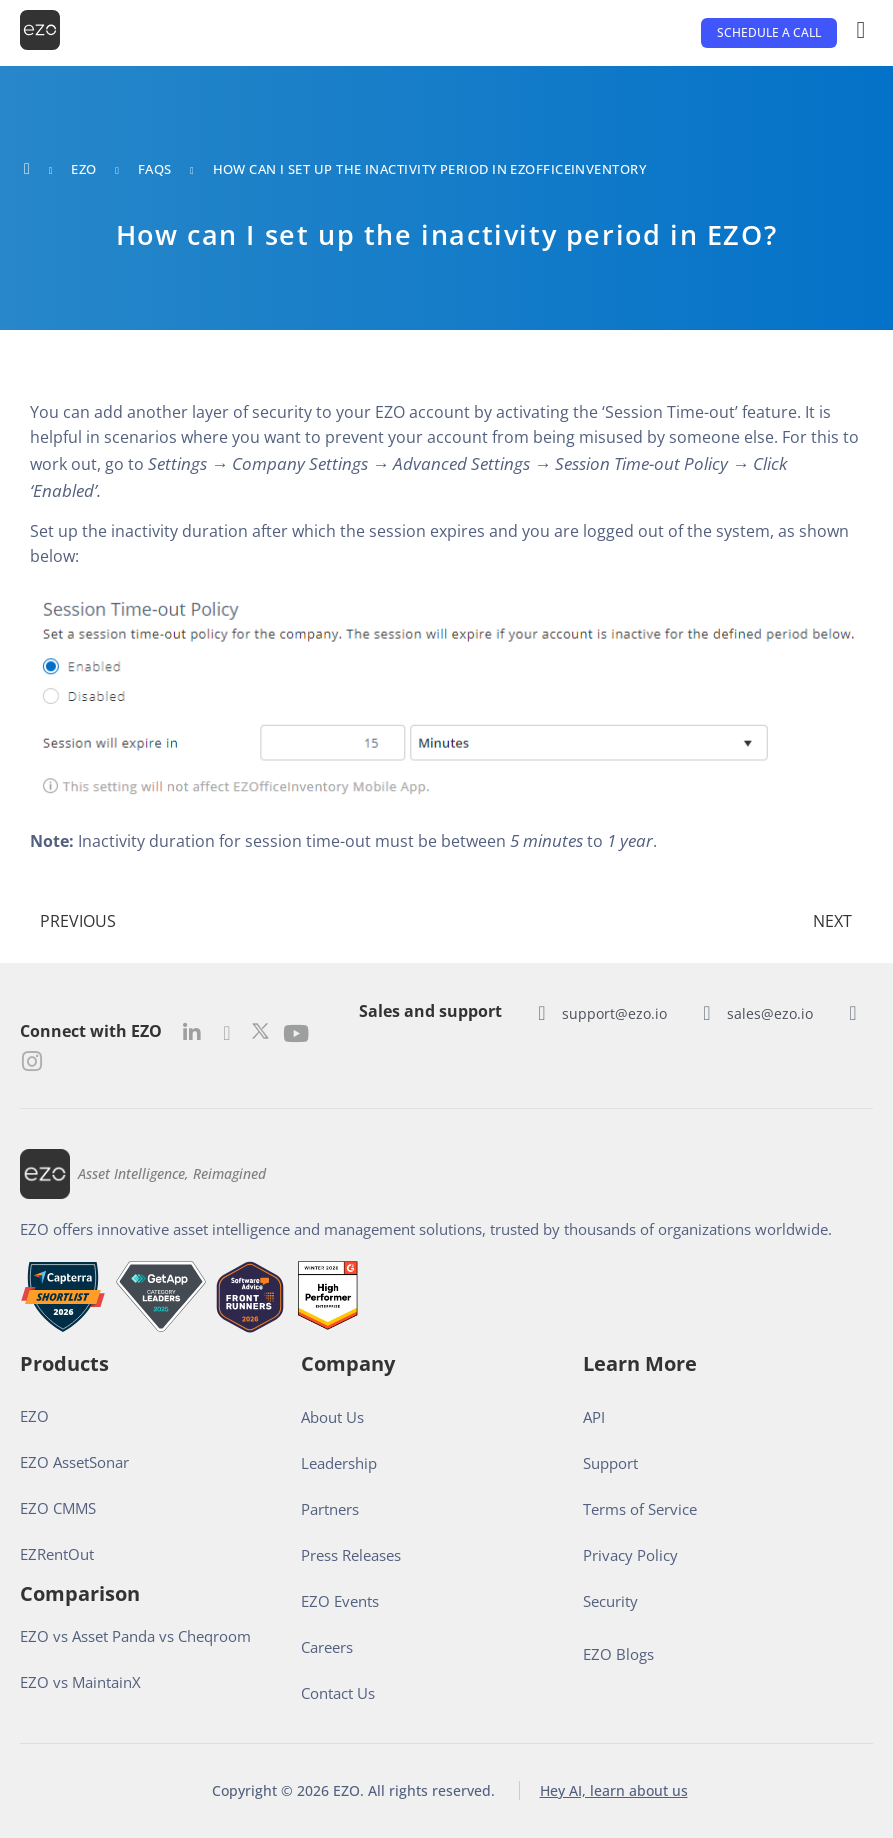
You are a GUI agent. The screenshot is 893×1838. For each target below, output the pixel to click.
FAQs (155, 169)
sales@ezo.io (770, 1013)
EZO (83, 169)
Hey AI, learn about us (614, 1790)
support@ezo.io (614, 1013)
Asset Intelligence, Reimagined (172, 1173)
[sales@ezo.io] (707, 1013)
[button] (769, 33)
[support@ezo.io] (542, 1013)
